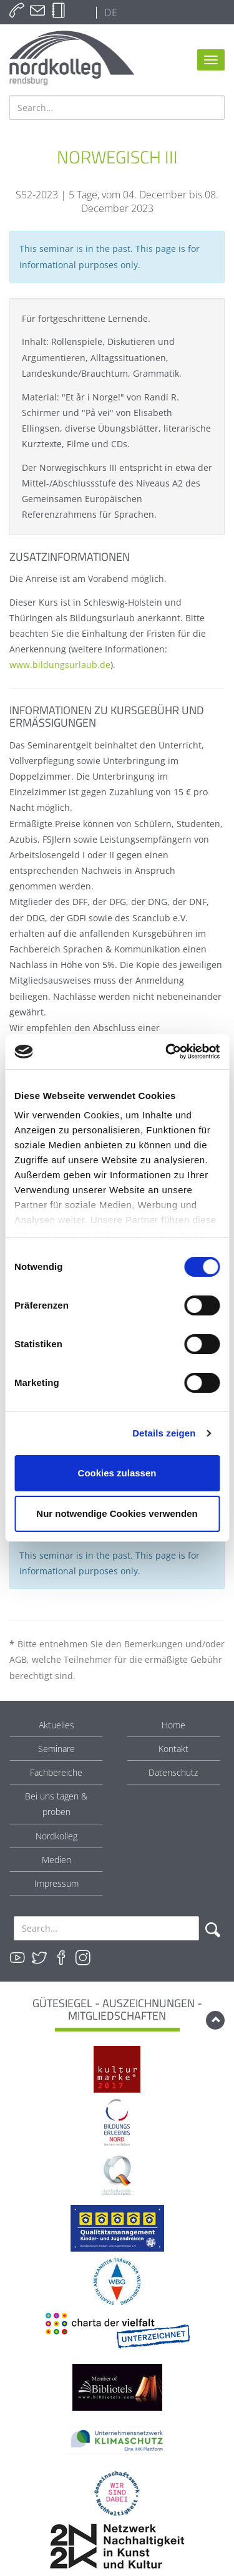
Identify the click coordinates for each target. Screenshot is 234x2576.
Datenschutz (173, 1772)
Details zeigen (163, 1433)
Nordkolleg (56, 1836)
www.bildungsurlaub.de (59, 665)
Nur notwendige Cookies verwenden (116, 1513)
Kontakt (173, 1749)
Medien (56, 1860)
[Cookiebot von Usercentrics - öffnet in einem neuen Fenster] (167, 1051)
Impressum (56, 1883)
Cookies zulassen (117, 1473)
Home (173, 1725)
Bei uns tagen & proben (56, 1804)
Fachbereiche (56, 1772)
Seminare (56, 1749)
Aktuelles (56, 1725)
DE (109, 12)
